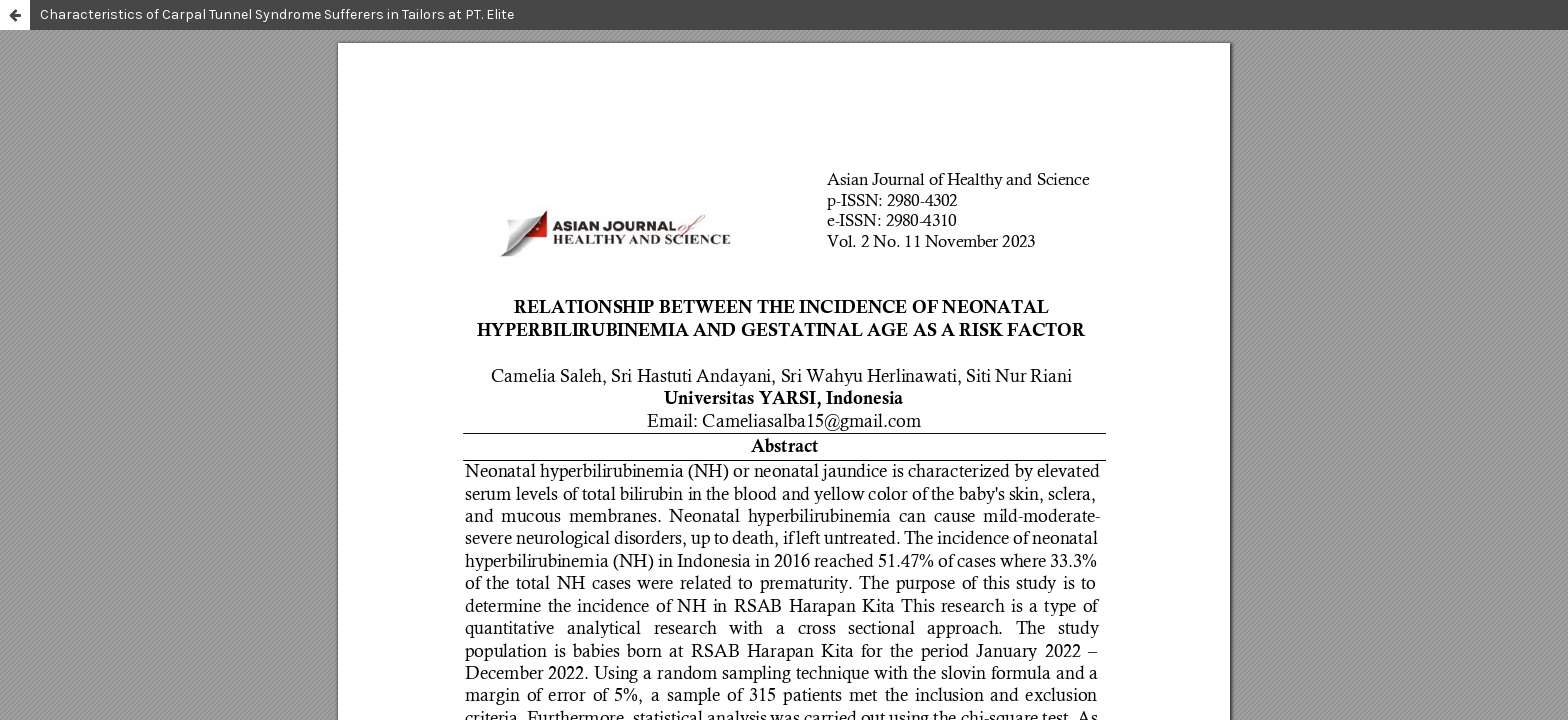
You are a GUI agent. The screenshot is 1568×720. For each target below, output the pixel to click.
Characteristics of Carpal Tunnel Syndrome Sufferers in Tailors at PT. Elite (277, 14)
